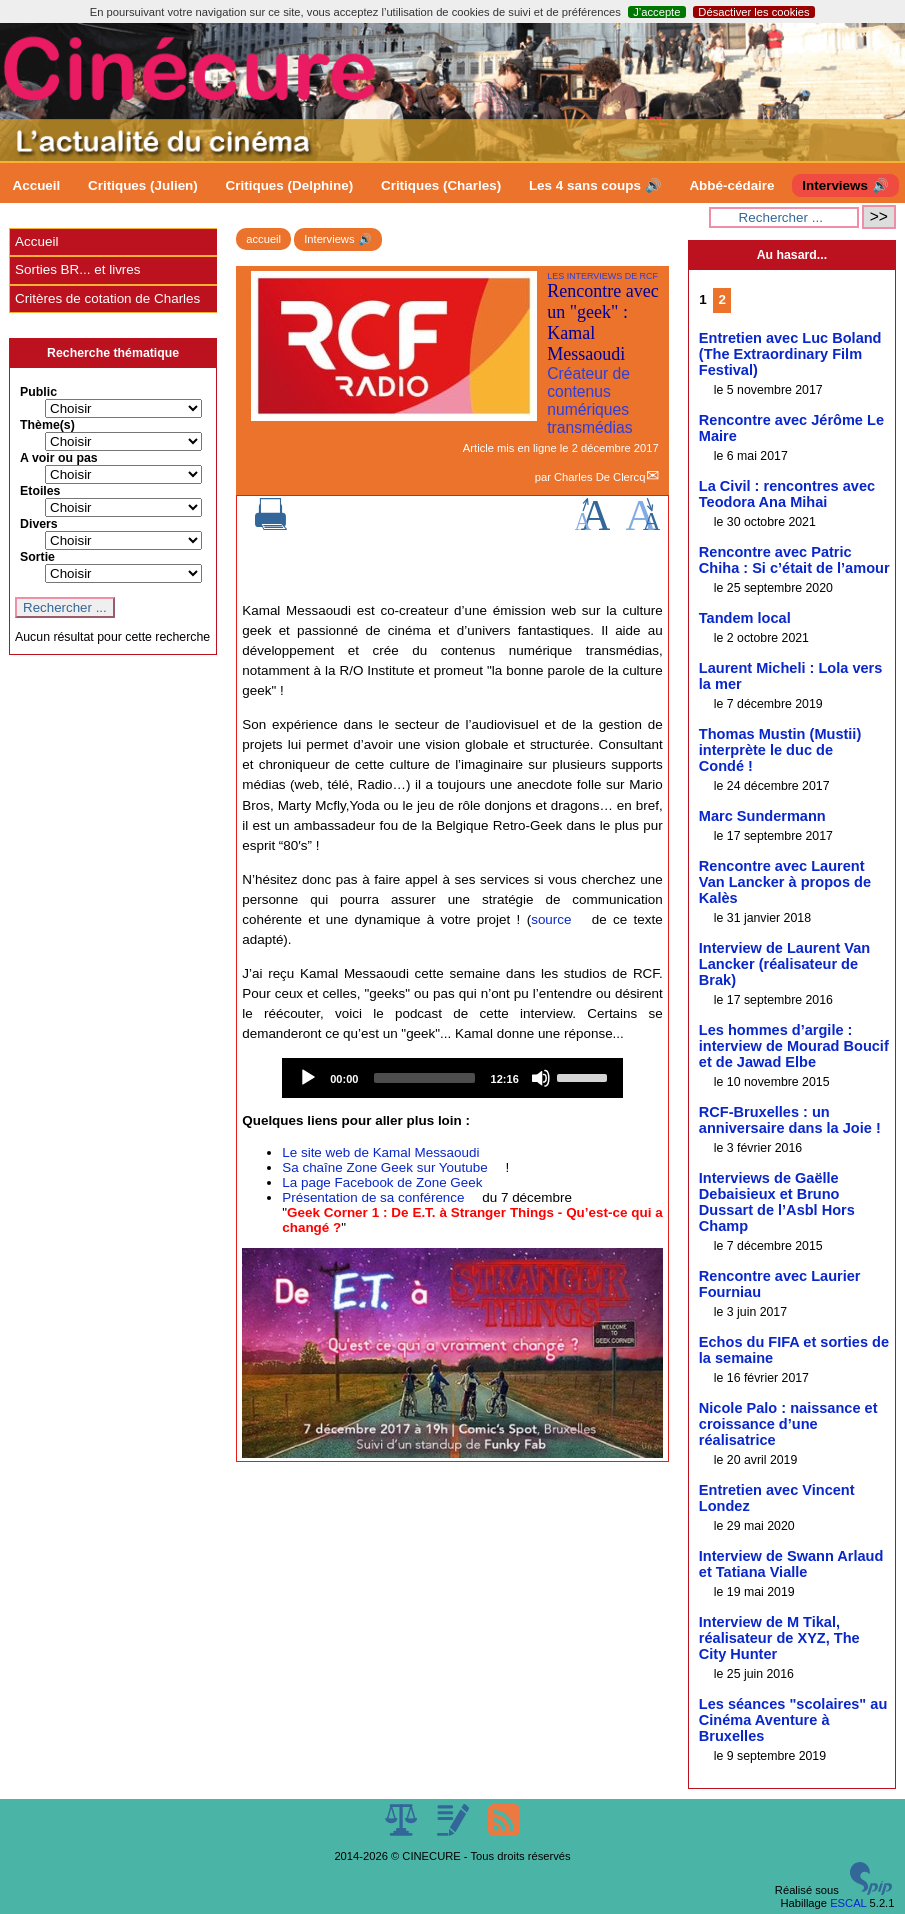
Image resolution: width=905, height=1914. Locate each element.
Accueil (37, 185)
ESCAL (848, 1903)
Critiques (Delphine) (290, 185)
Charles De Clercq (599, 477)
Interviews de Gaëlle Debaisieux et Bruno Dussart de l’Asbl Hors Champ (777, 1202)
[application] (452, 1078)
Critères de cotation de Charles (107, 298)
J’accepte (656, 12)
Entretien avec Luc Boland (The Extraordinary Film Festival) (790, 354)
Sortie (37, 557)
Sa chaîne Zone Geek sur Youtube (384, 1167)
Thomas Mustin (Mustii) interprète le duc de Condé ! (780, 750)
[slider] (424, 1078)
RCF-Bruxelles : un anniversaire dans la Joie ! (790, 1120)
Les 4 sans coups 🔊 (595, 185)
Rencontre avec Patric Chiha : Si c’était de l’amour (794, 560)
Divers (39, 524)
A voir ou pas (59, 458)
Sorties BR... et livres (77, 269)
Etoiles (40, 491)
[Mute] (541, 1078)
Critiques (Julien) (143, 185)
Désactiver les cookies (753, 12)
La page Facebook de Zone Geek (382, 1182)
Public (38, 392)
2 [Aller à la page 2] (721, 299)
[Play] (308, 1078)
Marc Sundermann (762, 816)
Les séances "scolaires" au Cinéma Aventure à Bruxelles (793, 1720)
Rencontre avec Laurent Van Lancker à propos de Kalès (785, 882)
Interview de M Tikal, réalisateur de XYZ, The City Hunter (779, 1638)
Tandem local (745, 618)
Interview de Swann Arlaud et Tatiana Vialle (791, 1564)
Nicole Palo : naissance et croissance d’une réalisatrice (788, 1424)
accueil (263, 239)
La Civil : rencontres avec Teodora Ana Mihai (787, 494)
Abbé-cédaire (731, 185)
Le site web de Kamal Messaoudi (380, 1152)
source (551, 919)
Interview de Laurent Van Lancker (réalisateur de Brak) (784, 964)
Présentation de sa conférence (373, 1197)
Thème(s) (47, 425)
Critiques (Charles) (441, 185)
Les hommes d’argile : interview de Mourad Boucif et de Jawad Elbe (794, 1046)
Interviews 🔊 (845, 185)
